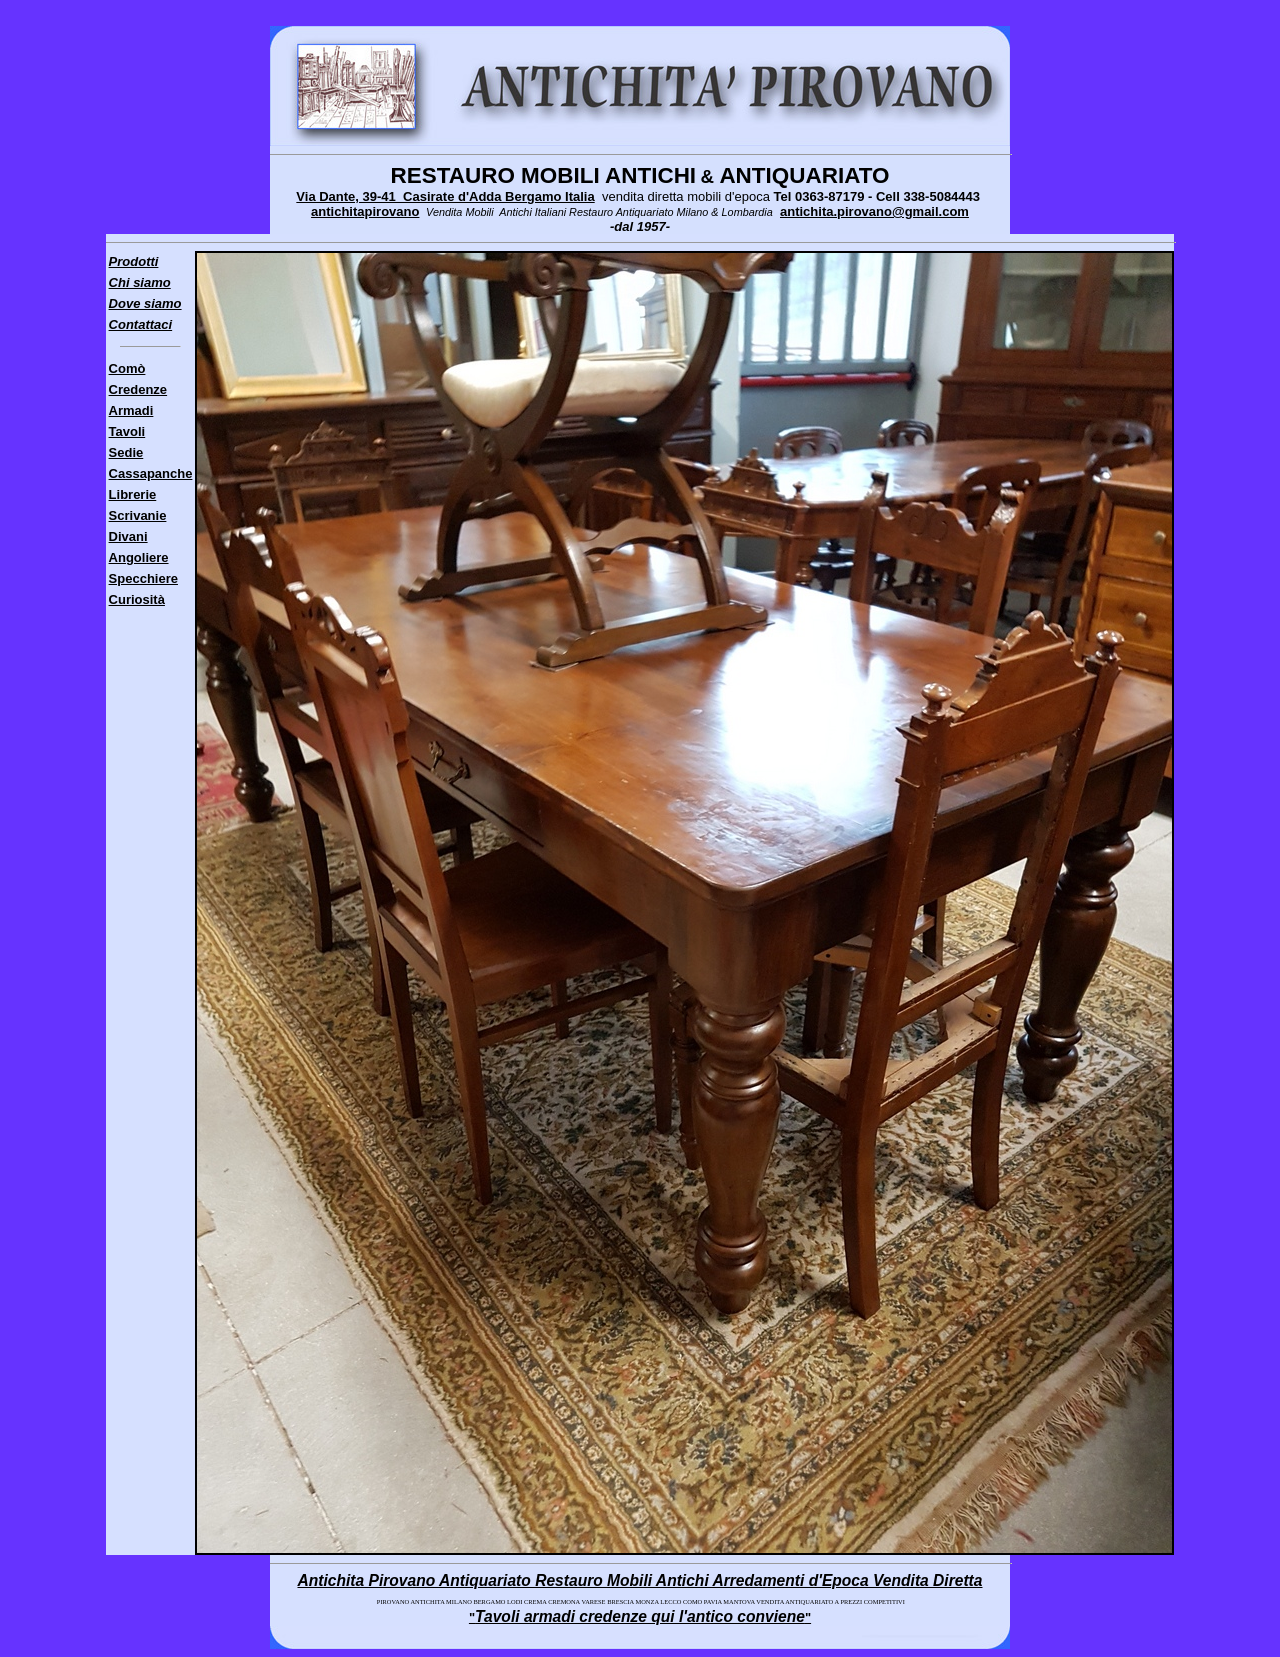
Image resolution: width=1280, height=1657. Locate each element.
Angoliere (139, 557)
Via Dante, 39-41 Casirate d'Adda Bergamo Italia (445, 196)
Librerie (133, 494)
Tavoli (127, 431)
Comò (127, 368)
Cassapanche (151, 473)
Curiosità (137, 599)
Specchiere (143, 578)
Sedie (126, 452)
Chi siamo (140, 282)
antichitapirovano (365, 211)
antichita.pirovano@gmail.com (874, 211)
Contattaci (141, 324)
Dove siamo (145, 303)
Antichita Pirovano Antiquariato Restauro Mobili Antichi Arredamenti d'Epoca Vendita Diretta (639, 1580)
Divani (128, 536)
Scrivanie (138, 515)
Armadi (131, 410)
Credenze (138, 389)
